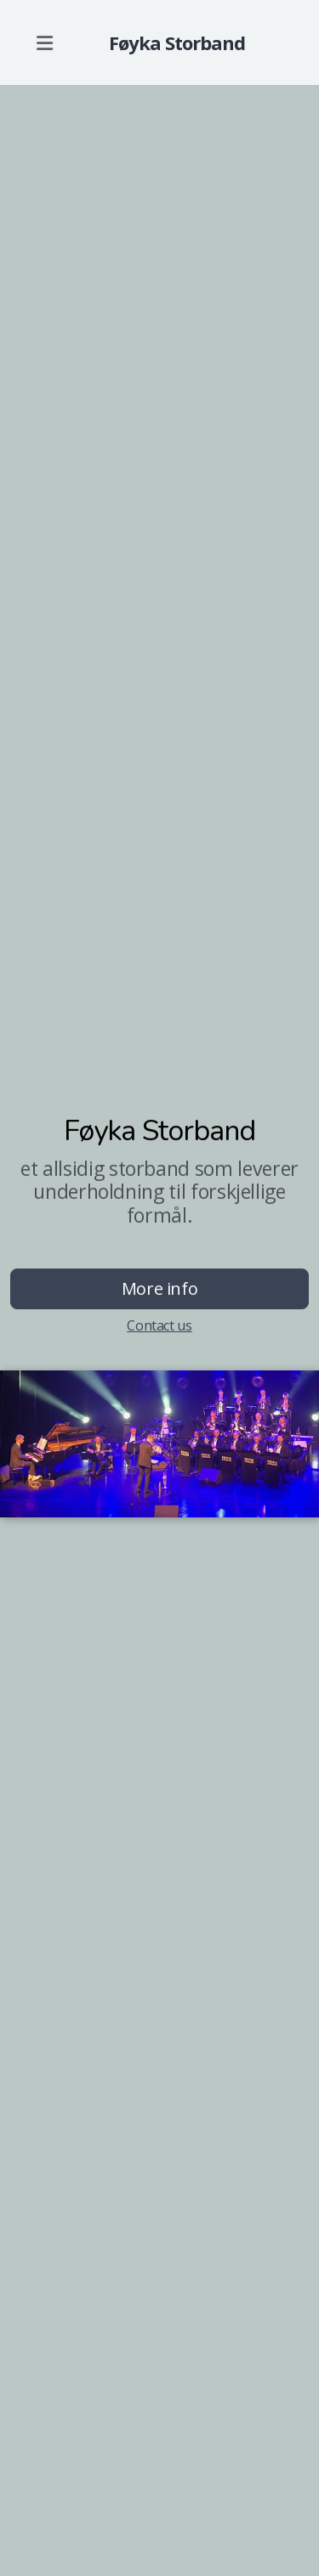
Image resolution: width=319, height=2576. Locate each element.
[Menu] (44, 42)
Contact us (159, 1325)
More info (160, 1288)
